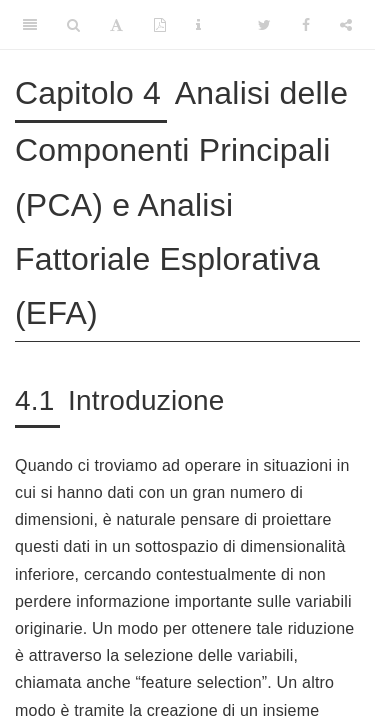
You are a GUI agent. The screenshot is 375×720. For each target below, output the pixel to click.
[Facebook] (306, 25)
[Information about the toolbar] (198, 25)
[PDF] (160, 25)
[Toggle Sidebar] (30, 25)
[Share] (346, 25)
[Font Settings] (116, 25)
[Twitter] (264, 25)
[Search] (73, 25)
